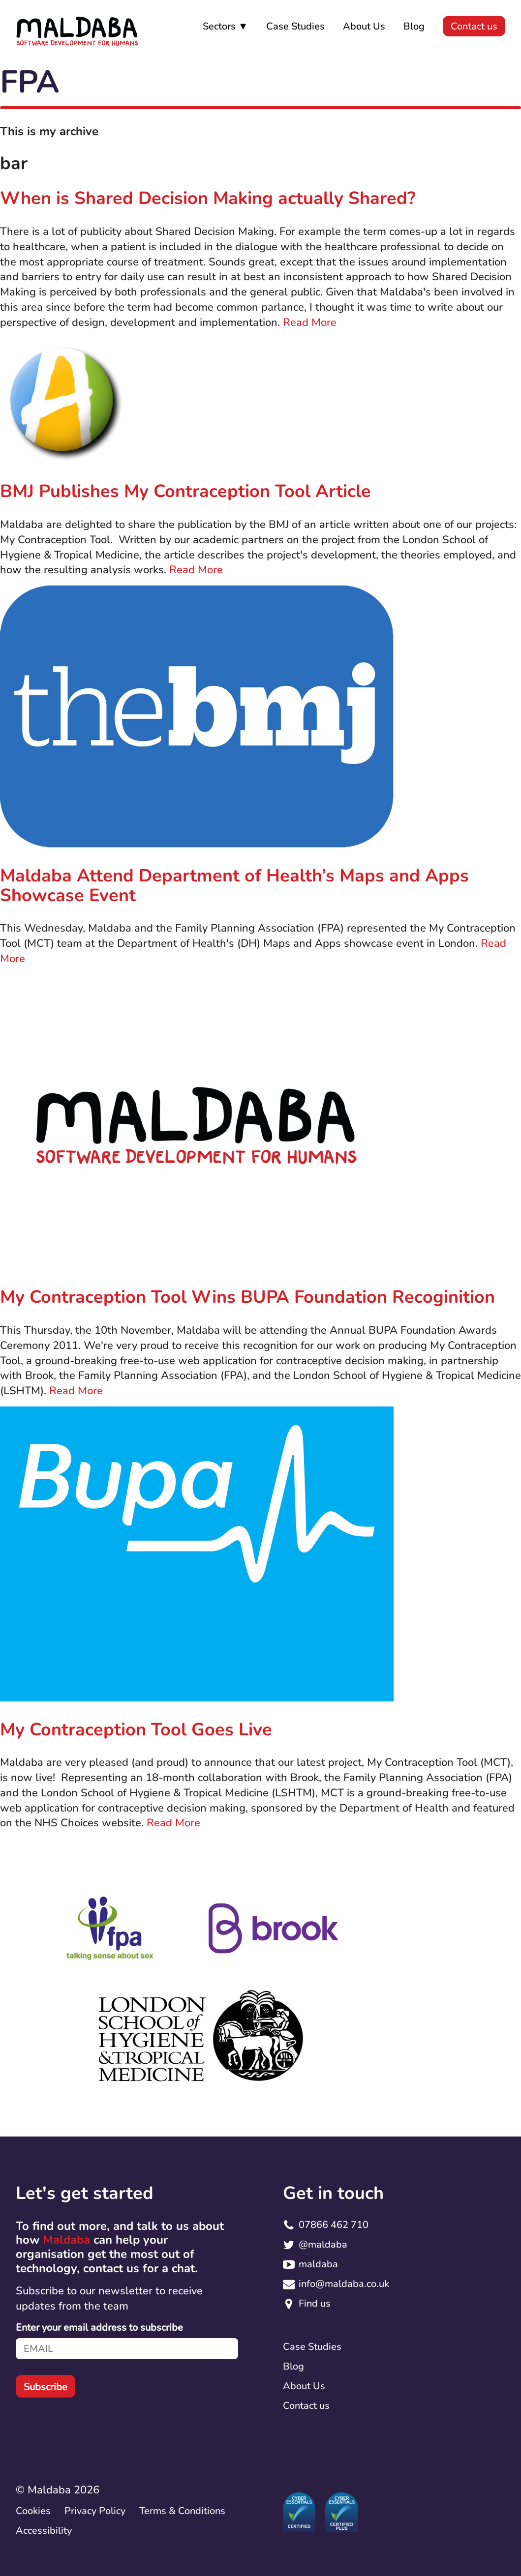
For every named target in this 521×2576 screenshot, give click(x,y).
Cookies (33, 2510)
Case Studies (295, 26)
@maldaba (323, 2244)
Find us (315, 2303)
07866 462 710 (333, 2224)
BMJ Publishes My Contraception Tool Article (185, 491)
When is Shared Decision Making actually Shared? (208, 198)
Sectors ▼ (225, 26)
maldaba (318, 2264)
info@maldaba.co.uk (344, 2283)
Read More (310, 322)
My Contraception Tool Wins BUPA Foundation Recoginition (247, 1297)
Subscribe (45, 2387)
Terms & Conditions (182, 2510)
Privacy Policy (94, 2510)
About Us (364, 26)
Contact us (474, 26)
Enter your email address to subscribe (99, 2327)
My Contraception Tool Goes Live (136, 1730)
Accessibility (44, 2530)
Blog (414, 26)
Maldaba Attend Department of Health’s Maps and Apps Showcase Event (234, 885)
